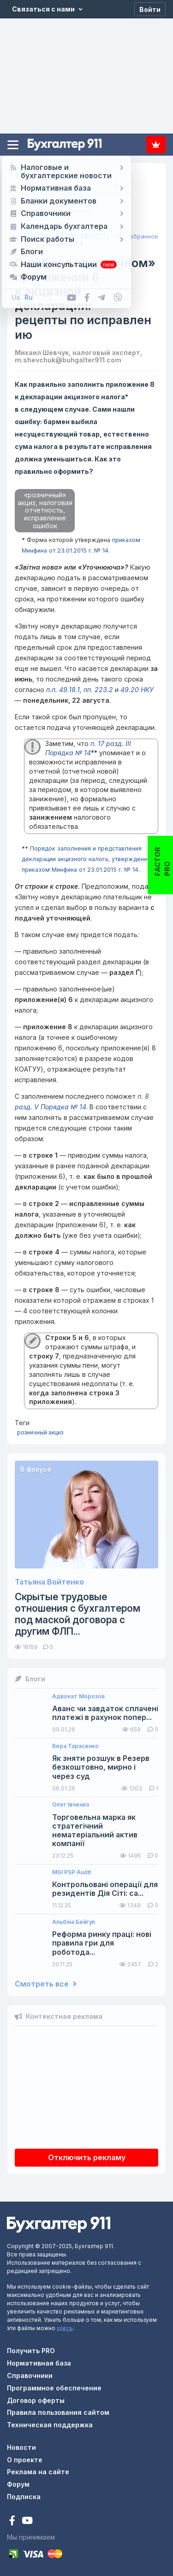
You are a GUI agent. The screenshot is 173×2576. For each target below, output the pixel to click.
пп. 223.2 (98, 690)
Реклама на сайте (38, 2472)
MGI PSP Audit (71, 1872)
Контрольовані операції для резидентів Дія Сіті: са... (105, 1889)
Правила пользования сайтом (58, 2412)
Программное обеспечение (54, 2388)
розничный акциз (40, 1432)
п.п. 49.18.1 (63, 690)
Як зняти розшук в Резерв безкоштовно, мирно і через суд (100, 1767)
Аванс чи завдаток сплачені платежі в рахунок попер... (105, 1713)
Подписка (156, 144)
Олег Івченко (70, 1804)
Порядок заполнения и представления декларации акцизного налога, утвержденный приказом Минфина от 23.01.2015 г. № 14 (88, 859)
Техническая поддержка (50, 2425)
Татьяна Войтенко (49, 1582)
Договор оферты (36, 2400)
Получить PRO (31, 2351)
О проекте (24, 2460)
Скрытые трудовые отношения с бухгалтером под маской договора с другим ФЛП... (77, 1614)
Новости (21, 2447)
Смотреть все (46, 1984)
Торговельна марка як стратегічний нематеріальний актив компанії (94, 1830)
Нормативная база (39, 2363)
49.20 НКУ (137, 690)
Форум (18, 2484)
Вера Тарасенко (75, 1746)
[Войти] (150, 9)
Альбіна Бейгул (73, 1922)
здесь (65, 2328)
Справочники (30, 2375)
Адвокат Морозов (78, 1696)
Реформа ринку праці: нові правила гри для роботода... (101, 1943)
